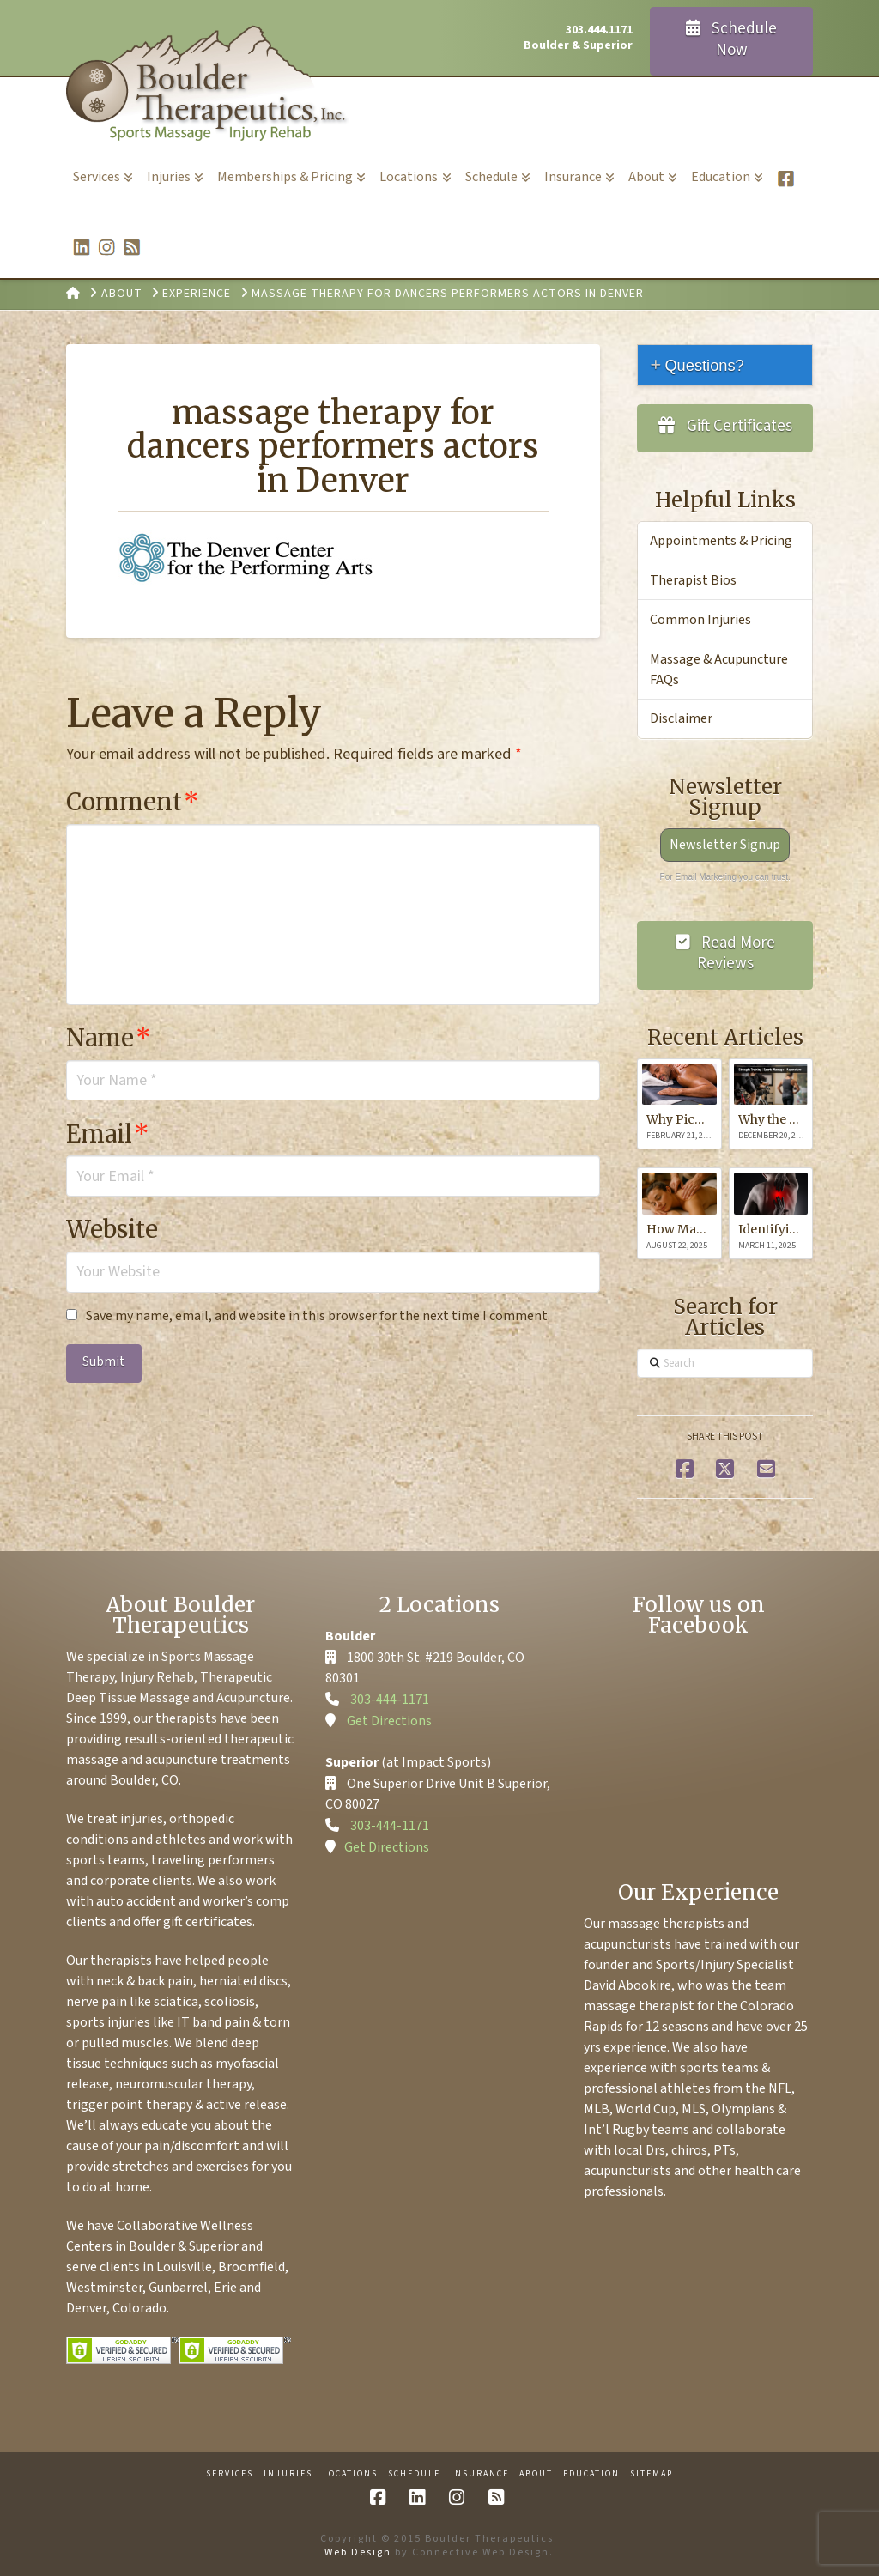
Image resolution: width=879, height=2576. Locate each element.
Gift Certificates (725, 426)
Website (112, 1229)
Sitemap (651, 2474)
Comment (132, 801)
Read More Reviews (726, 953)
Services (229, 2474)
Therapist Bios (693, 580)
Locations (350, 2474)
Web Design (357, 2552)
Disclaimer (681, 718)
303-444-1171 (389, 1699)
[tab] (725, 365)
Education (591, 2474)
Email (107, 1134)
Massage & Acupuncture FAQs (719, 669)
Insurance (480, 2474)
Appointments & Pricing (721, 540)
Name (108, 1037)
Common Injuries (700, 619)
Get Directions (389, 1721)
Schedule (414, 2474)
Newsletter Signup (725, 844)
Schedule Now (732, 39)
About (536, 2474)
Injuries (288, 2474)
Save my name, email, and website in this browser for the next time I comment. (318, 1315)
